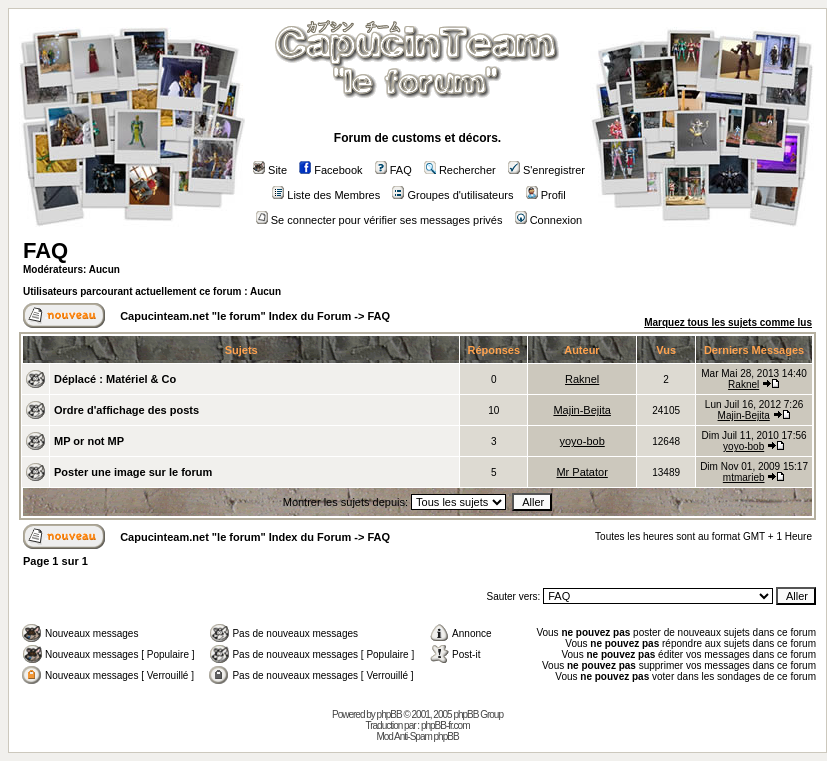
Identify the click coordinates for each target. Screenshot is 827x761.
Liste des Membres (326, 195)
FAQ (393, 170)
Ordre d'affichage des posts (126, 410)
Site (270, 170)
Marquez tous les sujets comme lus (728, 322)
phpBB (389, 714)
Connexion (549, 220)
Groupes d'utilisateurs (452, 195)
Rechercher (460, 170)
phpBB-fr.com (445, 725)
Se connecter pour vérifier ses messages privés (379, 220)
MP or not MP (89, 441)
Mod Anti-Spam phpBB (417, 736)
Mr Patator (581, 472)
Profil (546, 195)
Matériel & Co (141, 379)
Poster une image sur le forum (133, 472)
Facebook (330, 170)
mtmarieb (744, 477)
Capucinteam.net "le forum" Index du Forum (235, 316)
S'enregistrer (546, 170)
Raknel (582, 379)
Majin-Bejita (581, 410)
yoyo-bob (582, 441)
